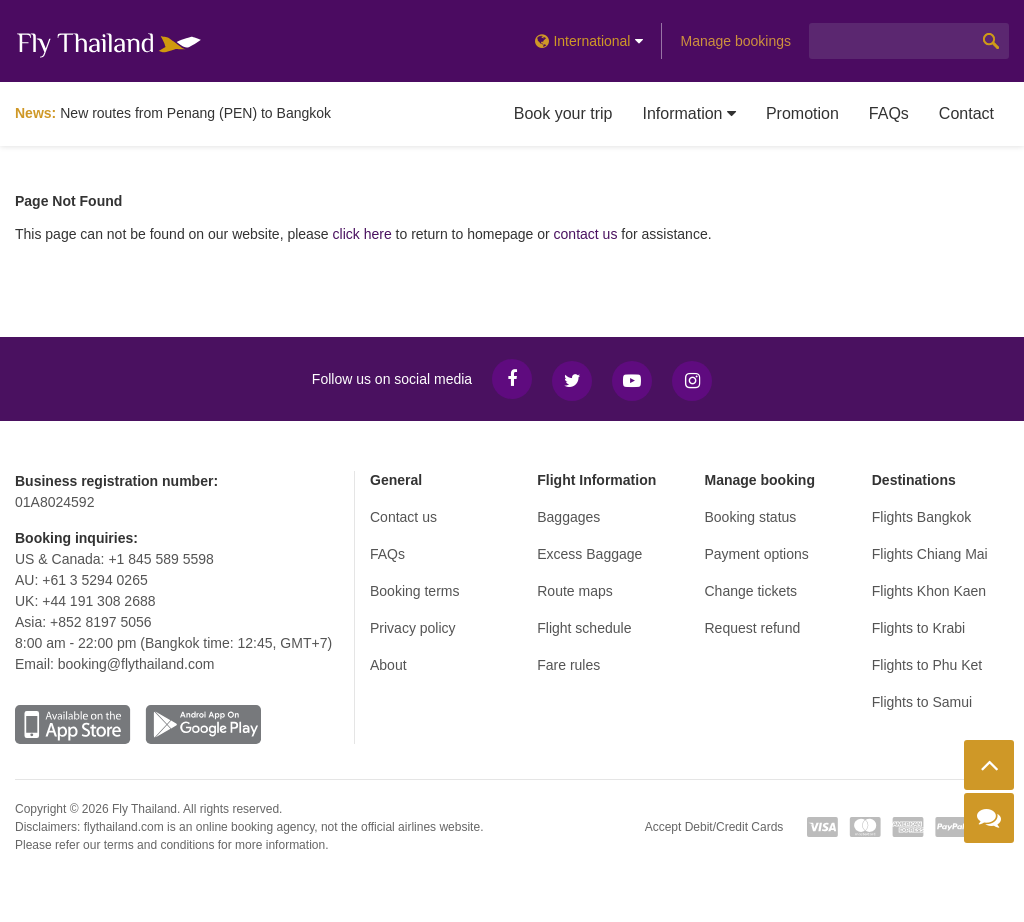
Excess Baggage (589, 554)
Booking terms (414, 591)
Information (688, 113)
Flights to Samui (922, 702)
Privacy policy (413, 628)
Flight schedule (584, 628)
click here (362, 234)
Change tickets (751, 591)
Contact (966, 113)
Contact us (403, 517)
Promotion (802, 113)
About (388, 665)
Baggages (568, 517)
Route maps (574, 591)
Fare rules (568, 665)
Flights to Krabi (918, 628)
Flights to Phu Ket (927, 665)
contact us (586, 234)
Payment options (757, 554)
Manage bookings (735, 41)
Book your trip (563, 113)
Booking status (751, 517)
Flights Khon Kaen (929, 591)
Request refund (753, 628)
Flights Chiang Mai (930, 554)
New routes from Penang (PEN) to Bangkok (195, 113)
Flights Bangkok (922, 517)
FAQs (889, 113)
